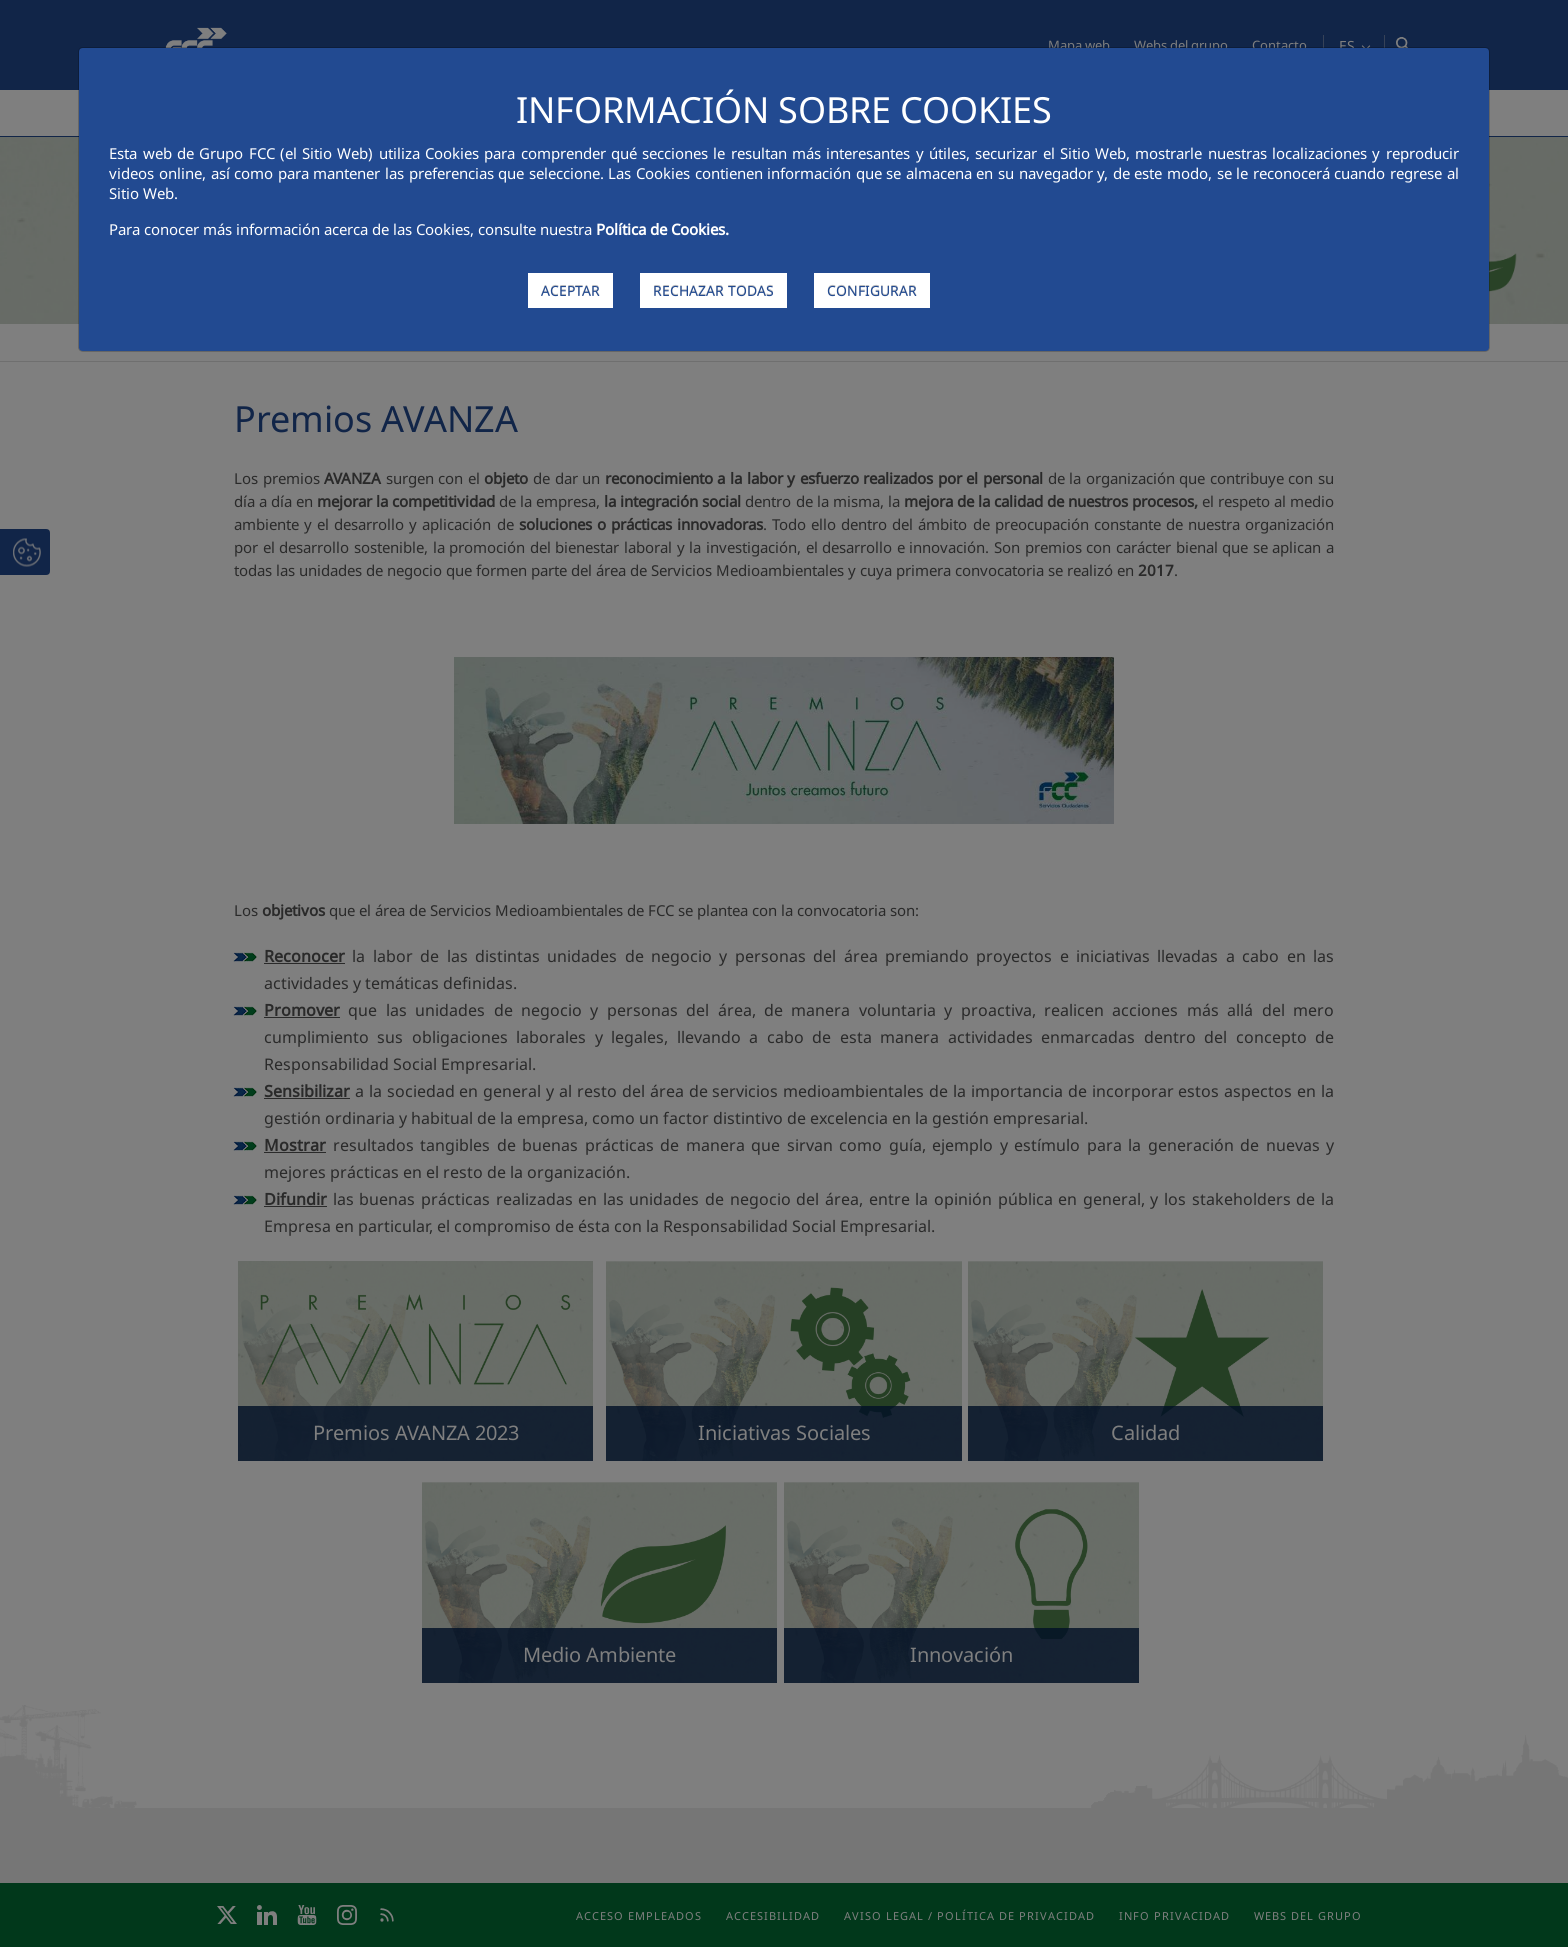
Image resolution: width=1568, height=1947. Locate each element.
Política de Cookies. (662, 229)
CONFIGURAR (872, 290)
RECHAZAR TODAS (713, 290)
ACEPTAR (570, 290)
